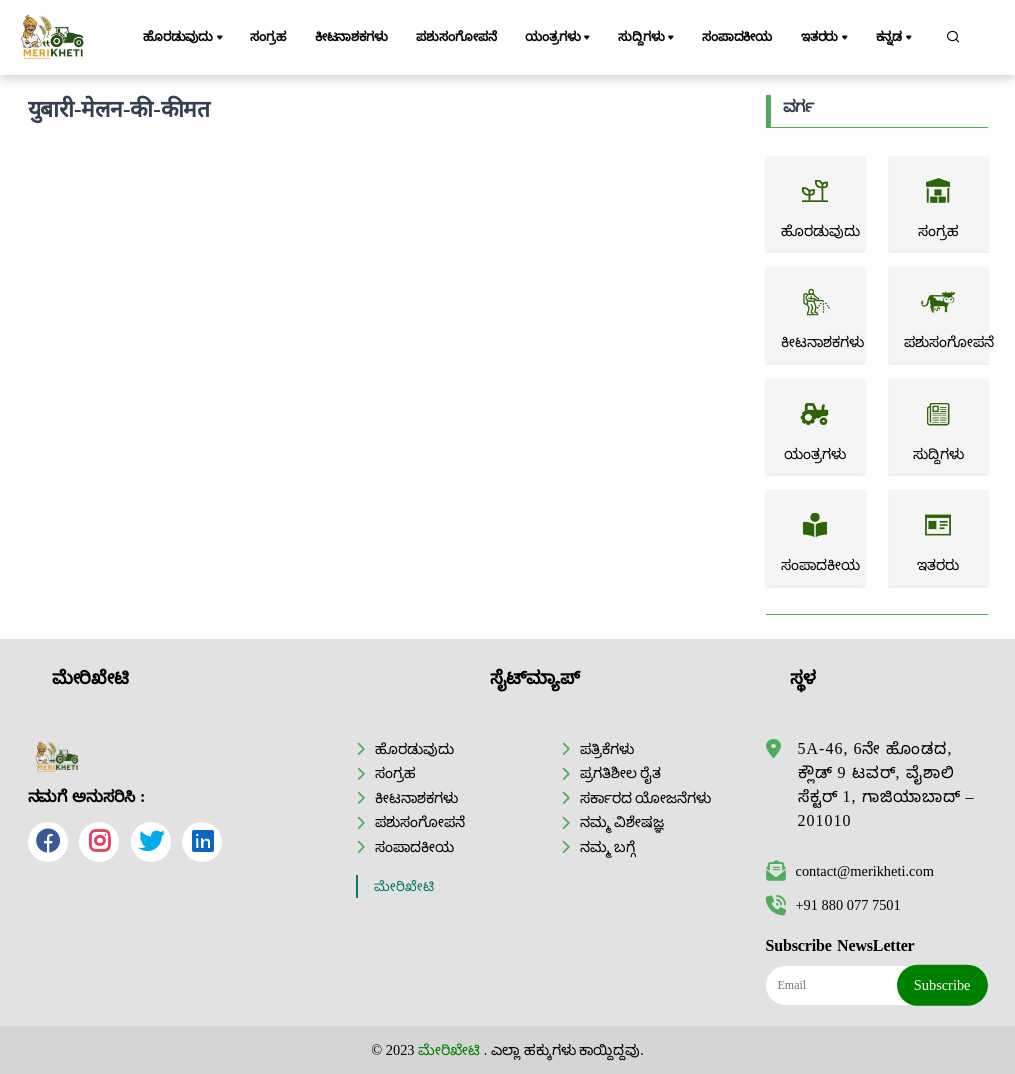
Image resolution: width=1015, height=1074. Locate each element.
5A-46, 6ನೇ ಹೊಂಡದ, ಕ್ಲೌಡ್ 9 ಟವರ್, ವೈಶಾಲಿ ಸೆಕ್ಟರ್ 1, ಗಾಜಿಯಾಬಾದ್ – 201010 (886, 784)
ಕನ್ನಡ (895, 38)
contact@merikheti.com (850, 871)
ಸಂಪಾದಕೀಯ (737, 37)
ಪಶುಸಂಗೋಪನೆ (456, 37)
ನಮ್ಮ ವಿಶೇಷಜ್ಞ (622, 822)
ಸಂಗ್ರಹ (268, 37)
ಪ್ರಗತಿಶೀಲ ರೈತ (621, 773)
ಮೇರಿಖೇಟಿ (404, 886)
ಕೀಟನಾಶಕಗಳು (351, 37)
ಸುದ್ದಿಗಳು (647, 38)
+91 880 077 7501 (833, 905)
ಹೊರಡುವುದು (184, 38)
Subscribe (942, 985)
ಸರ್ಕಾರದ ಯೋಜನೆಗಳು (646, 798)
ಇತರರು (826, 38)
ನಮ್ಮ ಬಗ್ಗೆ (608, 847)
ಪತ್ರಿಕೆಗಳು (607, 749)
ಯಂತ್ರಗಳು (559, 38)
